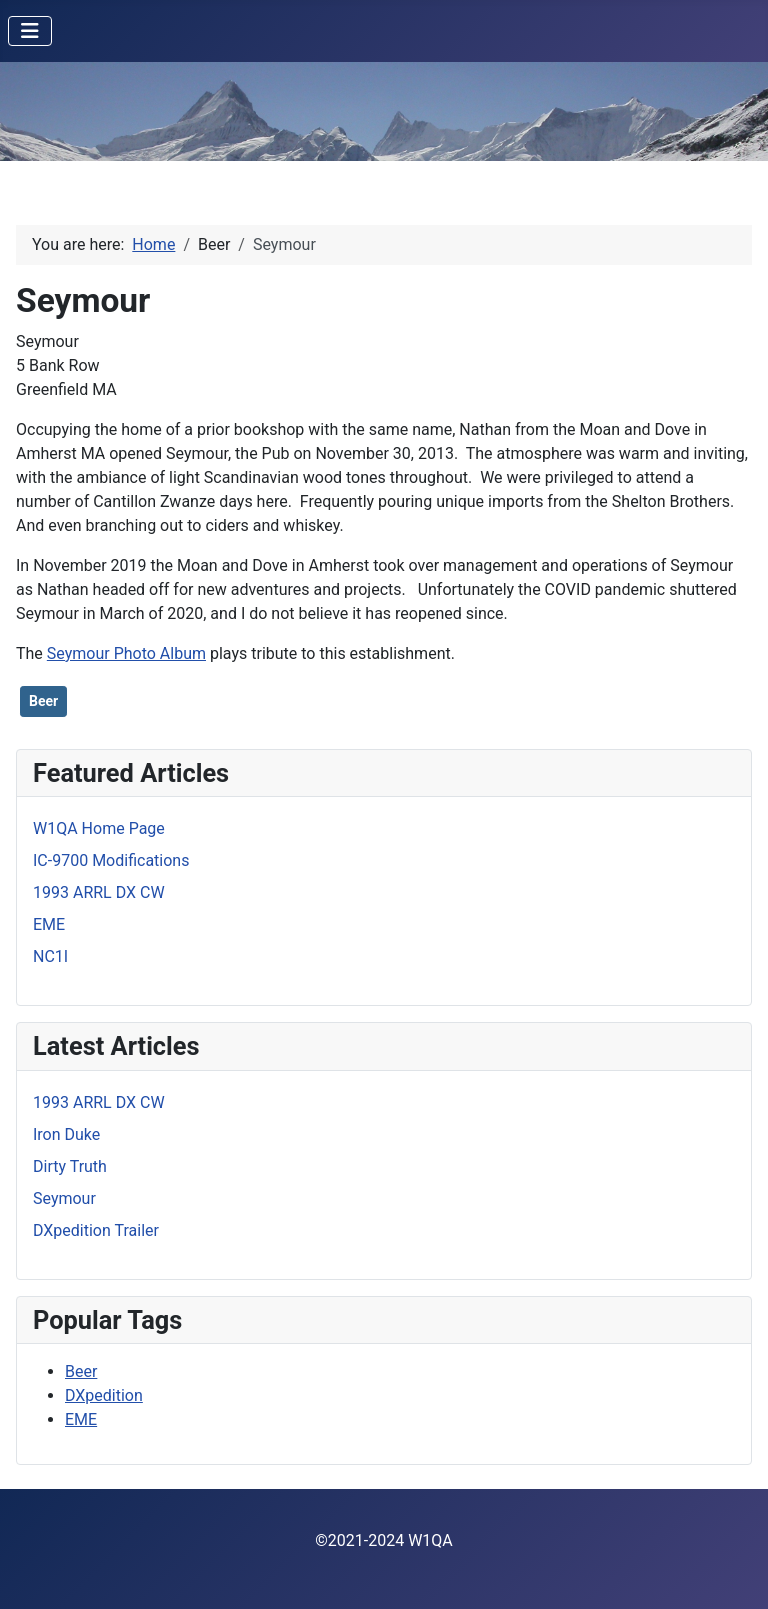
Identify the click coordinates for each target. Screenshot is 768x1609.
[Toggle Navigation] (30, 31)
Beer (43, 701)
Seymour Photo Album (126, 653)
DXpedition (104, 1395)
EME (81, 1419)
